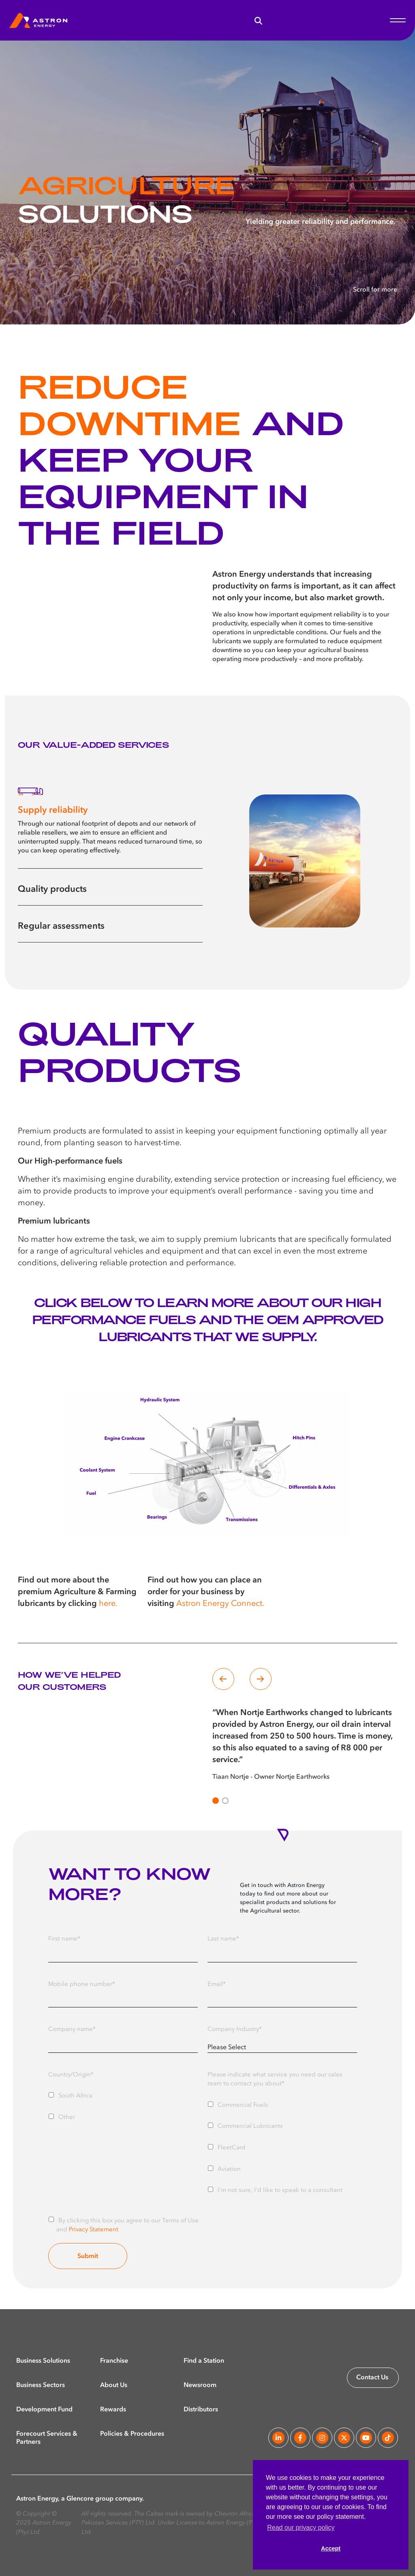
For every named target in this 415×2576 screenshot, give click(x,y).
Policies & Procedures (132, 2433)
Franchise (114, 2360)
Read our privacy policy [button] (300, 2527)
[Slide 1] (225, 1800)
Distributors (201, 2409)
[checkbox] (123, 2105)
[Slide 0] (215, 1800)
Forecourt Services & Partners (46, 2433)
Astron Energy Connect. (220, 1604)
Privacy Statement (93, 2230)
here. (108, 1604)
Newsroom (200, 2385)
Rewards (113, 2409)
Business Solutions (43, 2360)
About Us (113, 2385)
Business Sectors (40, 2385)
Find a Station (204, 2360)
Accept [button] (330, 2548)
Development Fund (44, 2409)
